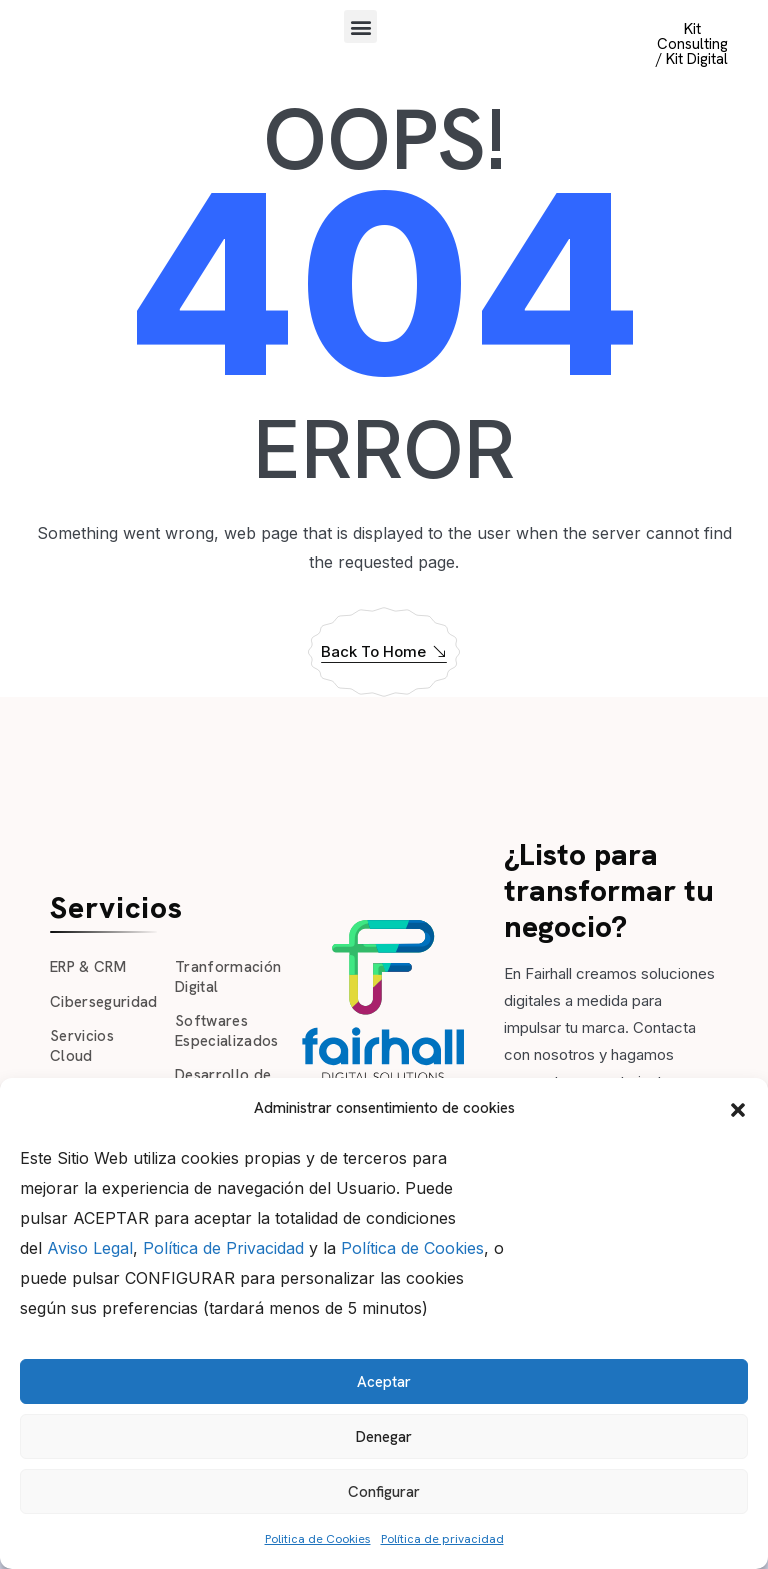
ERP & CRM (88, 967)
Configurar (384, 1492)
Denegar (384, 1437)
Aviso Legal (90, 1248)
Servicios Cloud (82, 1046)
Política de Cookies (412, 1248)
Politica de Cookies (318, 1539)
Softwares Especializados (227, 1031)
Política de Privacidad (223, 1248)
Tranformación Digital (228, 977)
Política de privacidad (442, 1539)
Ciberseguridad (104, 1002)
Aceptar (384, 1382)
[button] (738, 1108)
